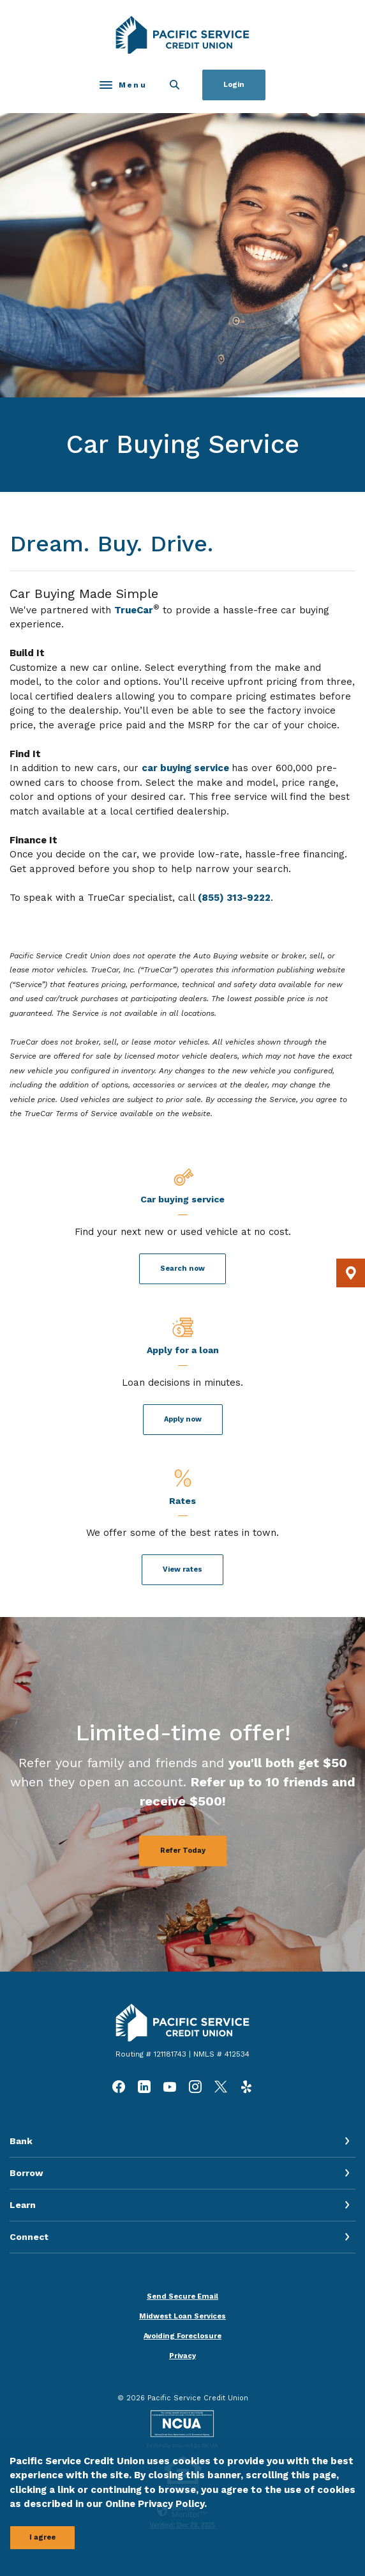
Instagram (195, 2086)
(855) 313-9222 (234, 897)
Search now (182, 1268)
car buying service (187, 768)
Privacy (182, 2356)
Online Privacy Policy (154, 2504)
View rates (182, 1569)
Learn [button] (23, 2205)
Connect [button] (29, 2237)
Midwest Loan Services (182, 2316)
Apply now (183, 1419)
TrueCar (133, 610)
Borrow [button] (26, 2173)
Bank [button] (21, 2141)
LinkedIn (144, 2086)
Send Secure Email (182, 2296)
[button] (350, 1273)
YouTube (169, 2086)
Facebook (118, 2086)
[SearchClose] (174, 84)
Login (233, 84)
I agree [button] (42, 2537)
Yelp (246, 2086)
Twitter (220, 2086)
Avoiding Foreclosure (182, 2336)
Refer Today (182, 1850)
